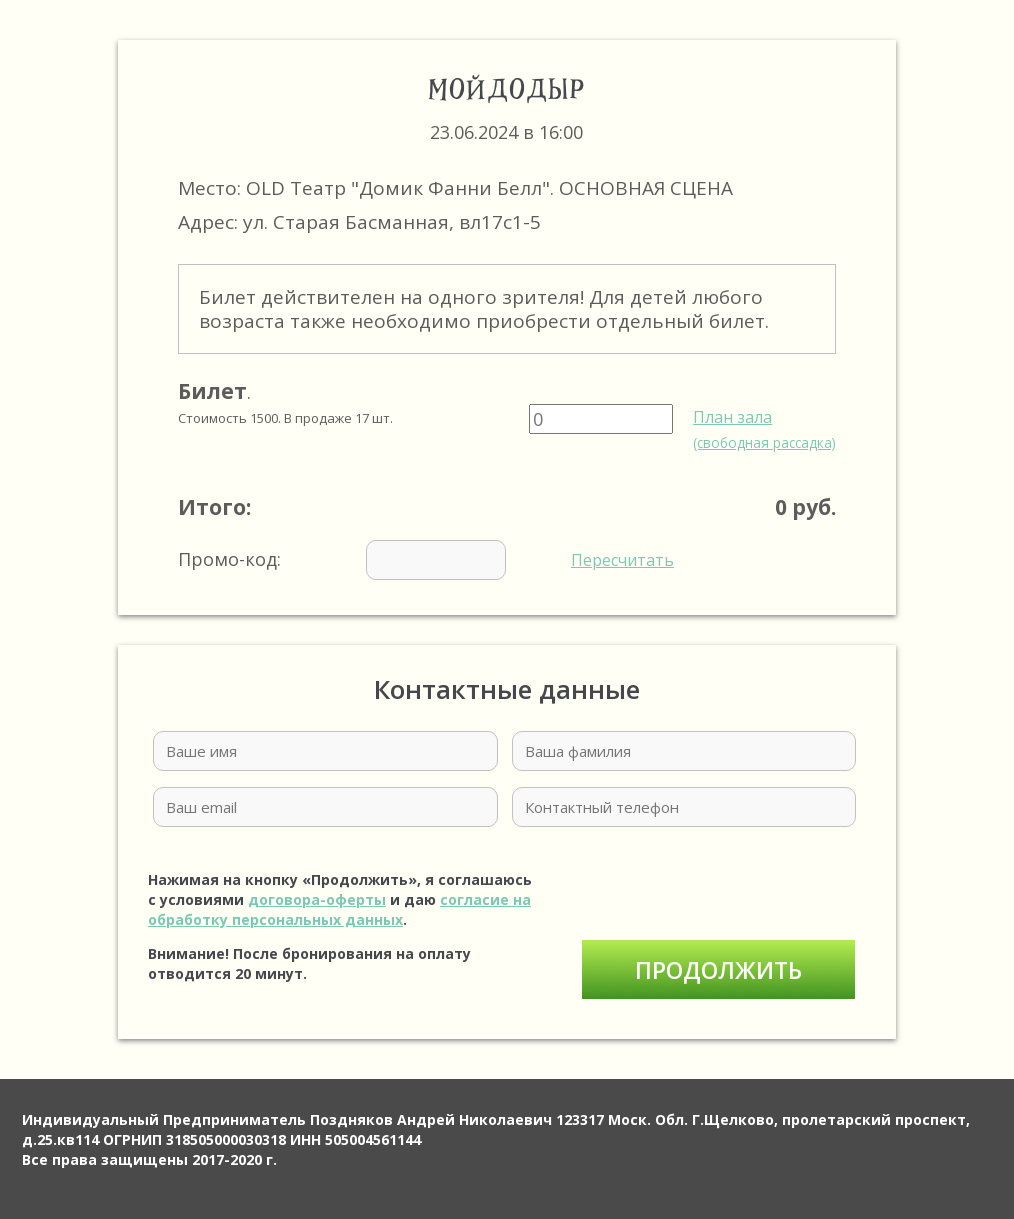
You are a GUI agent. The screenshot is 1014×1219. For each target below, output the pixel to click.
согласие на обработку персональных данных (339, 909)
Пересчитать (622, 560)
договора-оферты (317, 899)
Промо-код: (426, 560)
